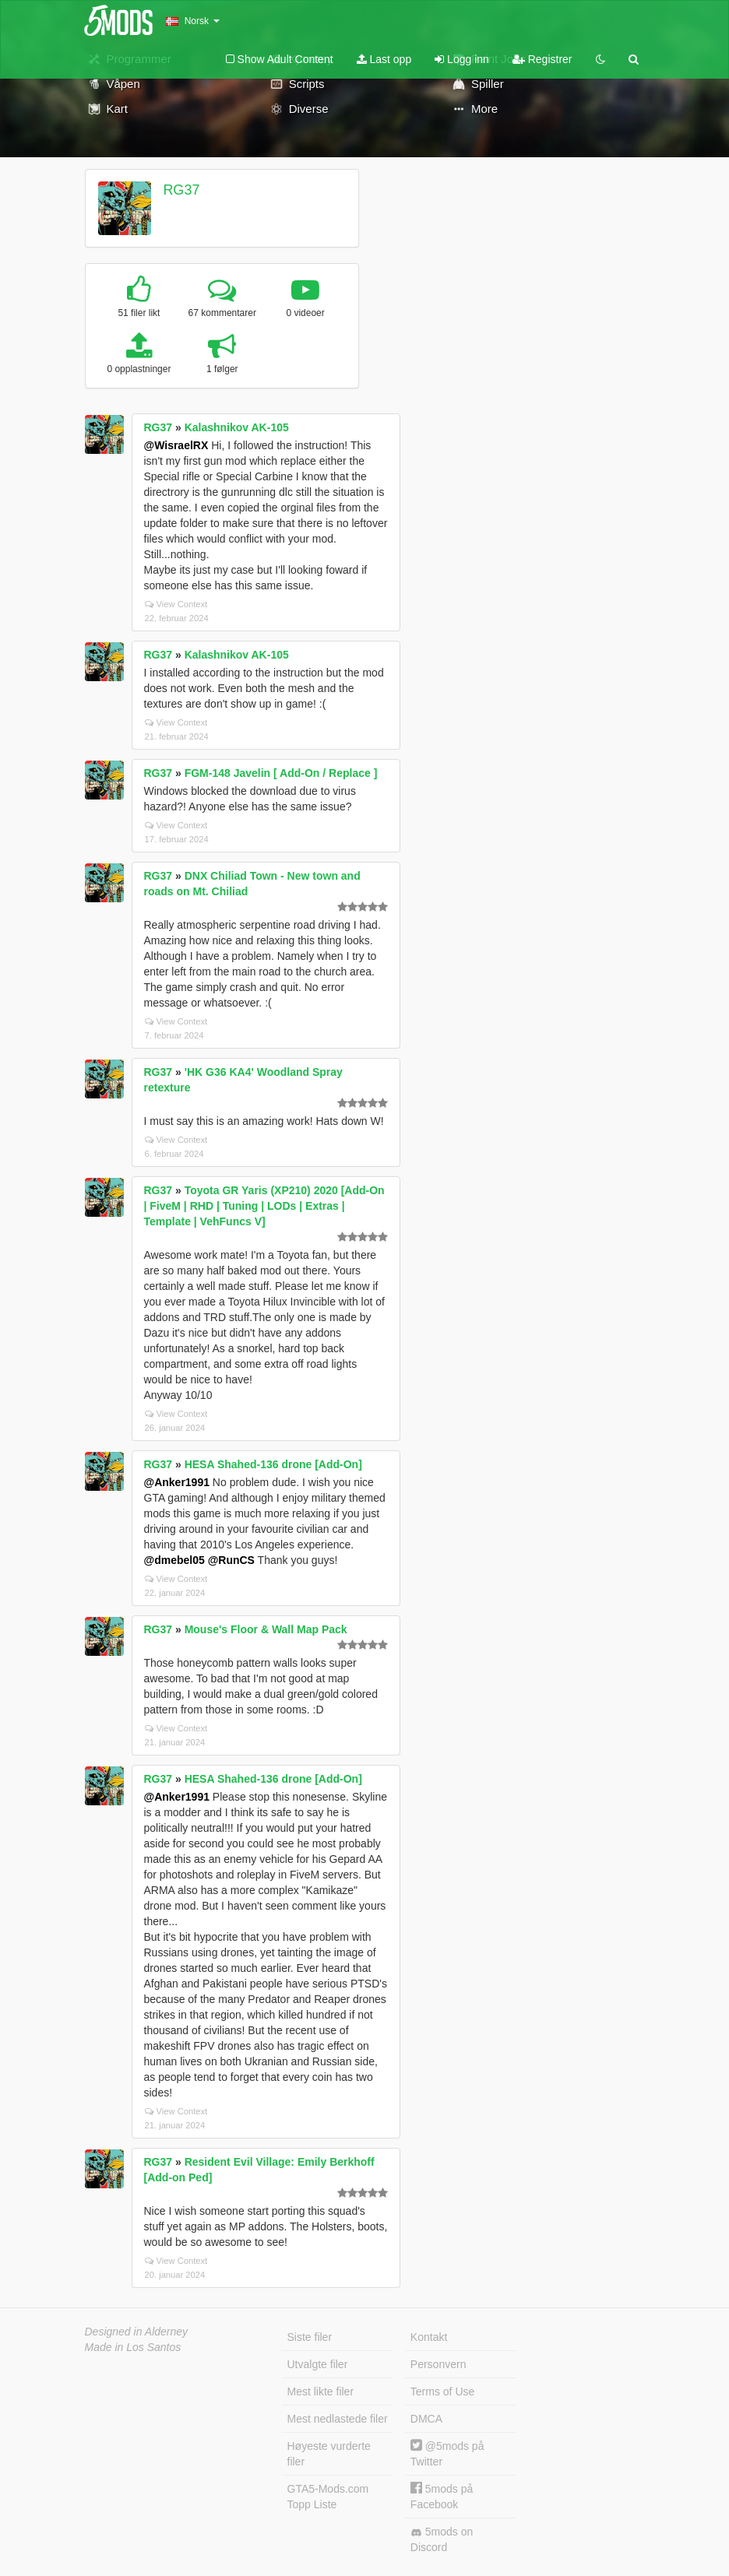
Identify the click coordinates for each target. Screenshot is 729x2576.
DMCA (426, 2419)
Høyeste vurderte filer (329, 2454)
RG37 (181, 190)
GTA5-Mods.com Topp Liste (328, 2497)
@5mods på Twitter (447, 2453)
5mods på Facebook (441, 2496)
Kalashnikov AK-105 (237, 427)
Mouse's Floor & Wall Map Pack (266, 1629)
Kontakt (428, 2337)
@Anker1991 (177, 1482)
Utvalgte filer (317, 2364)
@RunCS (231, 1560)
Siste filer (310, 2337)
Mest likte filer (320, 2391)
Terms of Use (442, 2391)
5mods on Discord (441, 2539)
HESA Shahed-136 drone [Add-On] (273, 1464)
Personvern (438, 2364)
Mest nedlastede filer (337, 2419)
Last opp (384, 59)
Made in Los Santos (133, 2347)
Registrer (542, 59)
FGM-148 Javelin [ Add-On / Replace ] (281, 773)
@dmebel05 (174, 1560)
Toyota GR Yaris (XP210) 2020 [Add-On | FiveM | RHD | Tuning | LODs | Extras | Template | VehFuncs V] (264, 1206)
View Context (176, 604)
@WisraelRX (176, 445)
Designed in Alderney (136, 2331)
